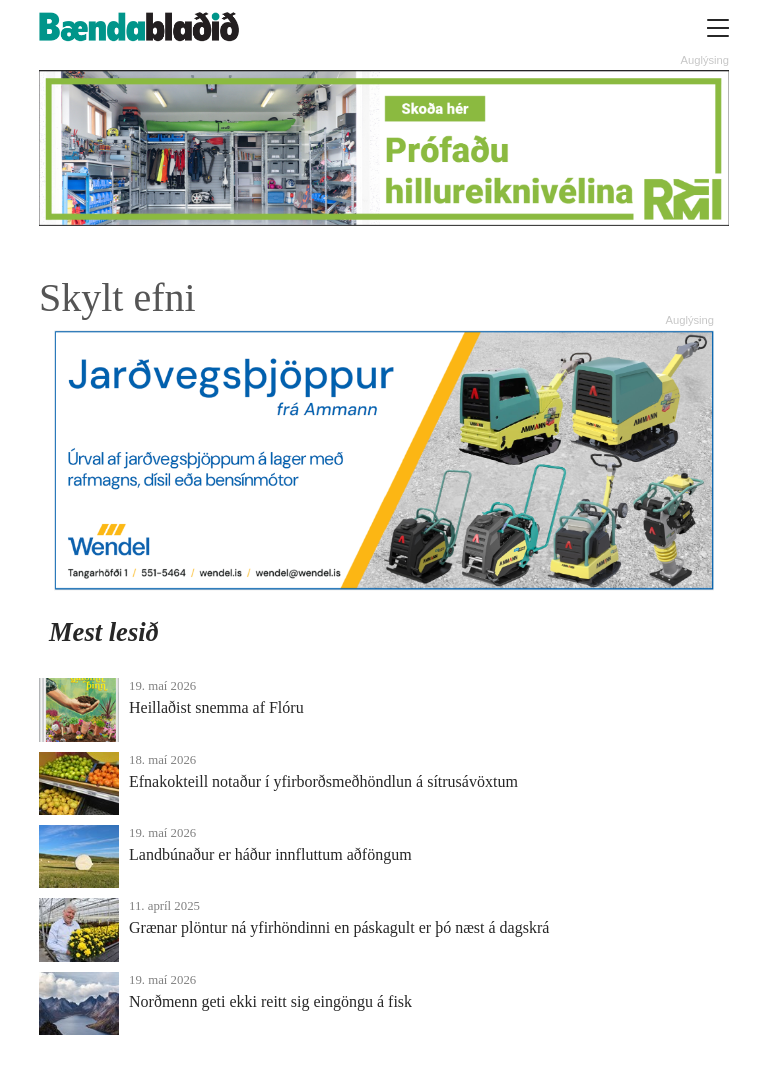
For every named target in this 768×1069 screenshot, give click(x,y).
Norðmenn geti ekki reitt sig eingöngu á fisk (270, 1001)
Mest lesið (104, 632)
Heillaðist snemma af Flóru (216, 707)
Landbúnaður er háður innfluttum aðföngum (270, 854)
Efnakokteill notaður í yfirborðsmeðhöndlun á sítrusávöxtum (323, 781)
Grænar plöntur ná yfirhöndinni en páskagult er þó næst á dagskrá (339, 927)
